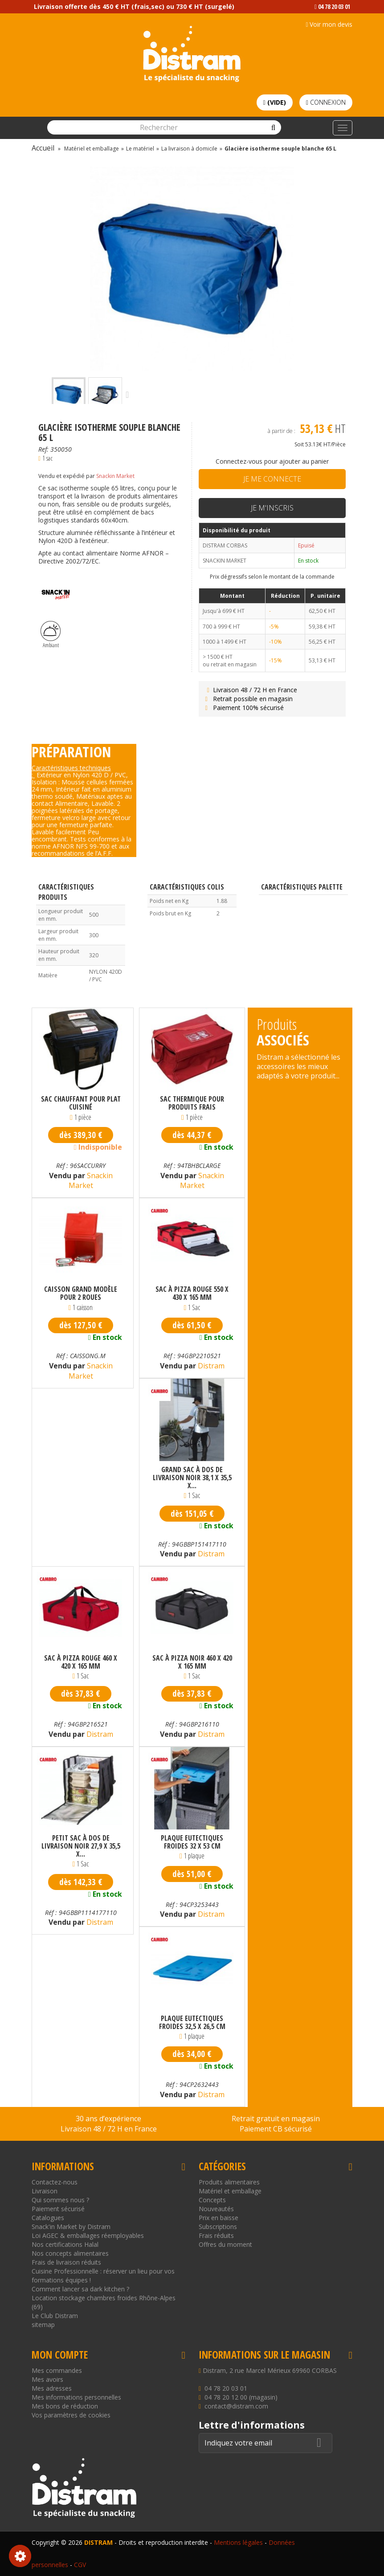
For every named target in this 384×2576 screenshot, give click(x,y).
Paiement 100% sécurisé (243, 707)
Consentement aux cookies (20, 2556)
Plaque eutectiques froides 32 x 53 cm (192, 1842)
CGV (80, 2564)
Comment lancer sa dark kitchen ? (80, 2289)
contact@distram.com (236, 2406)
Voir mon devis (329, 24)
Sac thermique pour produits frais (192, 1103)
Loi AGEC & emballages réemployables (88, 2235)
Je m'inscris (272, 508)
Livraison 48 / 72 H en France (250, 690)
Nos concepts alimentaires (70, 2253)
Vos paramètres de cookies (71, 2415)
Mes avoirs (47, 2379)
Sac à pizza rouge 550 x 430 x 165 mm (192, 1293)
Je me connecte (272, 479)
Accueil (43, 148)
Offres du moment (225, 2244)
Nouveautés (216, 2209)
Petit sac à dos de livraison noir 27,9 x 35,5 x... (80, 1846)
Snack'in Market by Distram (71, 2226)
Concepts (212, 2200)
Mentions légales (238, 2542)
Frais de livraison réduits (66, 2262)
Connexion (326, 102)
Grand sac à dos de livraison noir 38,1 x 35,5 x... (192, 1478)
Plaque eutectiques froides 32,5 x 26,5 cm (192, 2022)
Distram (210, 1366)
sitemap (43, 2324)
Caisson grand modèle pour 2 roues (80, 1293)
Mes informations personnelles (76, 2397)
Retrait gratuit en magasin (276, 2118)
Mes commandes (57, 2370)
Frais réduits (216, 2235)
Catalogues (48, 2217)
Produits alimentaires (229, 2182)
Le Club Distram (55, 2315)
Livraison (44, 2191)
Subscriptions (218, 2226)
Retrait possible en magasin (248, 698)
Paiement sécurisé (58, 2209)
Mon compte (60, 2354)
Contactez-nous (55, 2182)
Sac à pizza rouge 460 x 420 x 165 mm (80, 1662)
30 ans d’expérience (108, 2118)
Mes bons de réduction (65, 2406)
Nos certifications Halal (65, 2244)
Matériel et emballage (230, 2191)
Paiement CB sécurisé (276, 2129)
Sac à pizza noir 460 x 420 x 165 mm (192, 1662)
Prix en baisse (218, 2217)
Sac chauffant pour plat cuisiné (81, 1103)
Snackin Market (115, 476)
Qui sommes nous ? (60, 2200)
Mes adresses (52, 2388)
